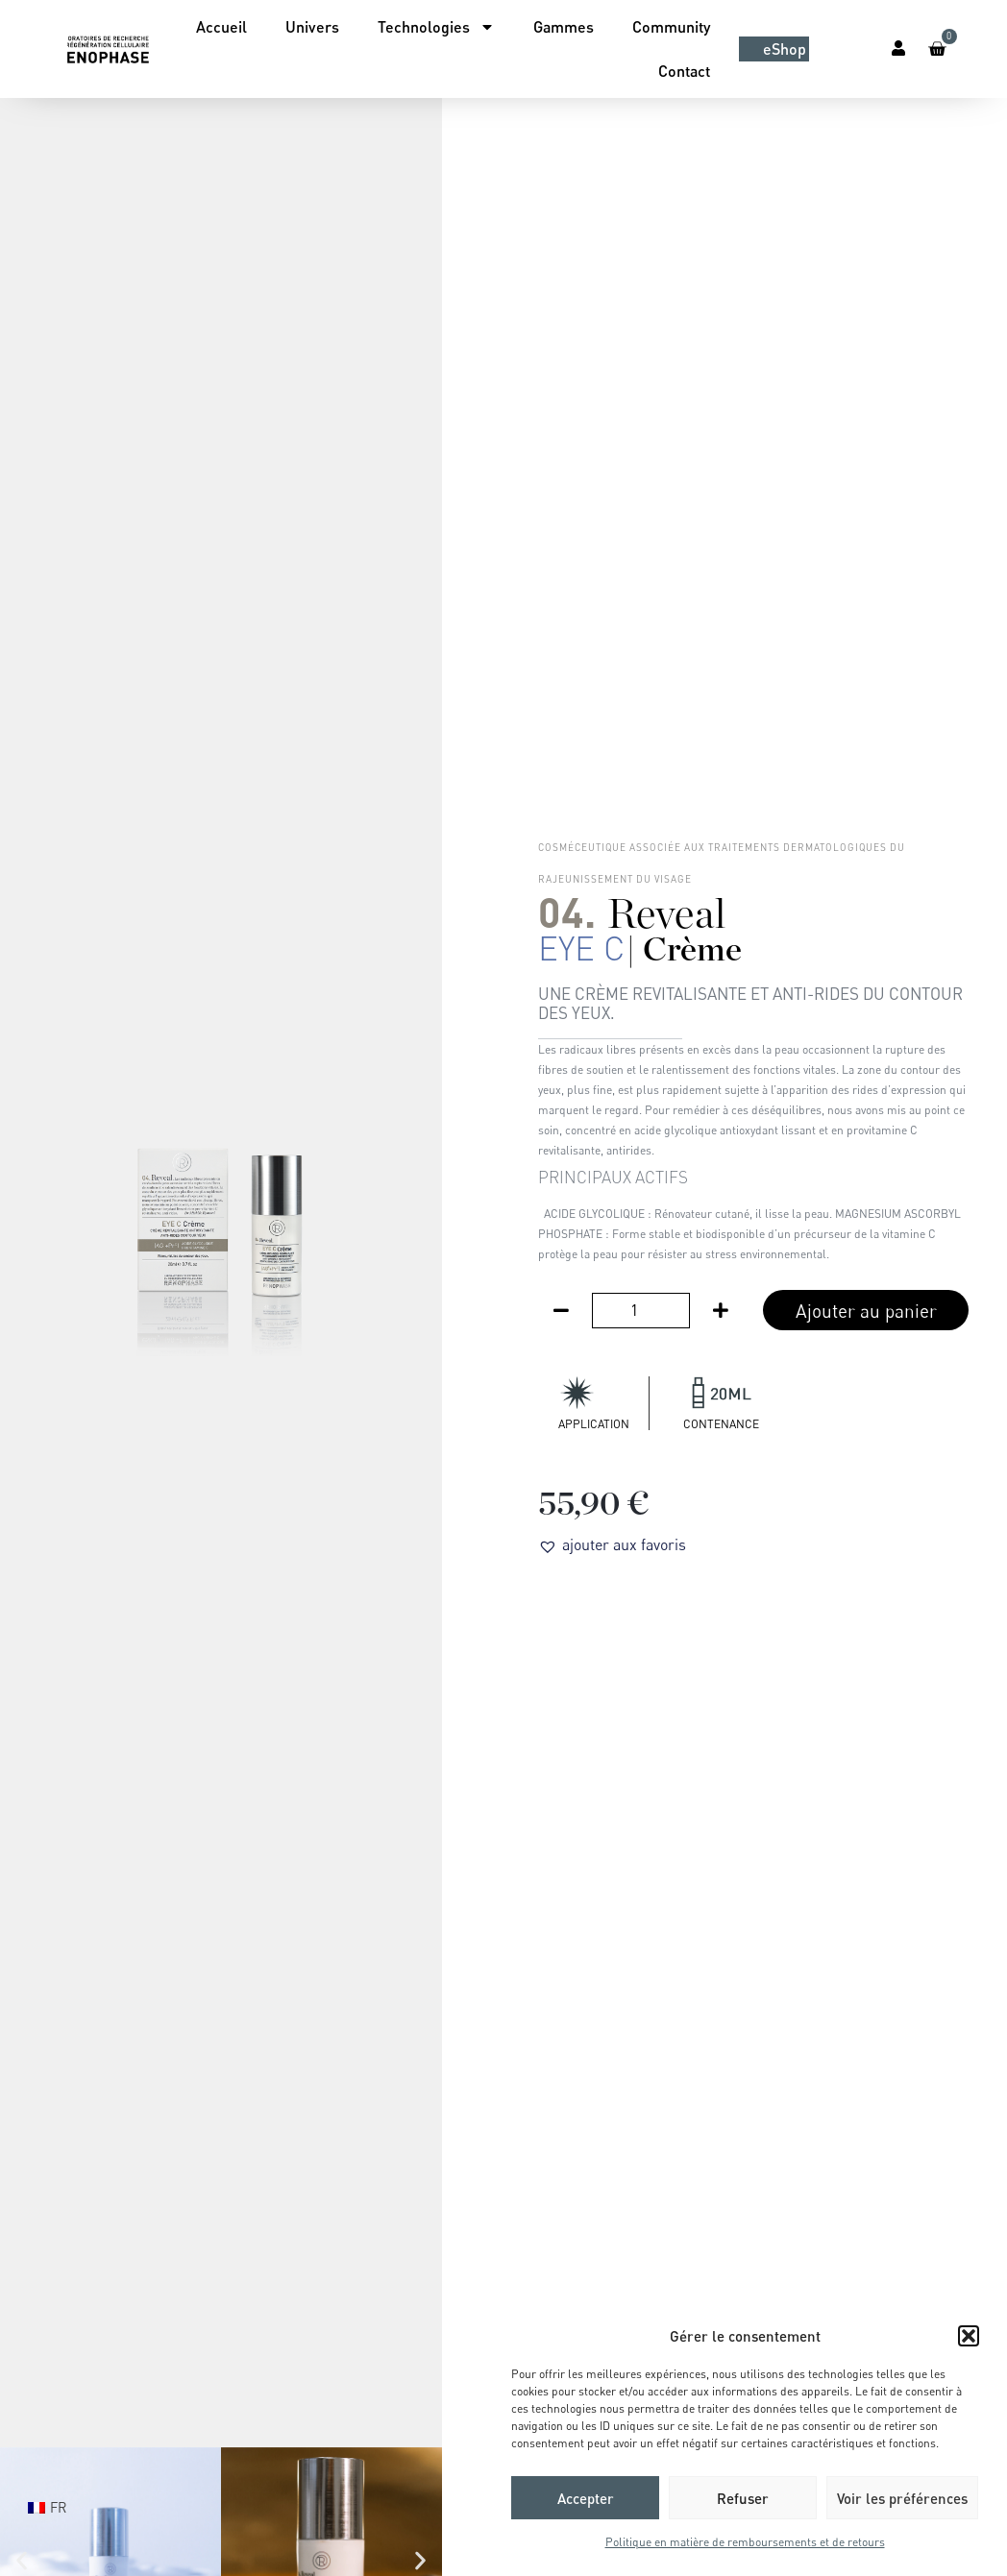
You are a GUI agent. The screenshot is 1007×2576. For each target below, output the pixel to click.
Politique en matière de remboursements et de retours (745, 2542)
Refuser (743, 2498)
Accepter (585, 2498)
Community (671, 26)
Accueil (221, 26)
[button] (968, 2335)
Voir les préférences (902, 2498)
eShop (784, 48)
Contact (684, 70)
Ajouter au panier (866, 1311)
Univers (312, 26)
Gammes (563, 26)
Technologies (436, 27)
